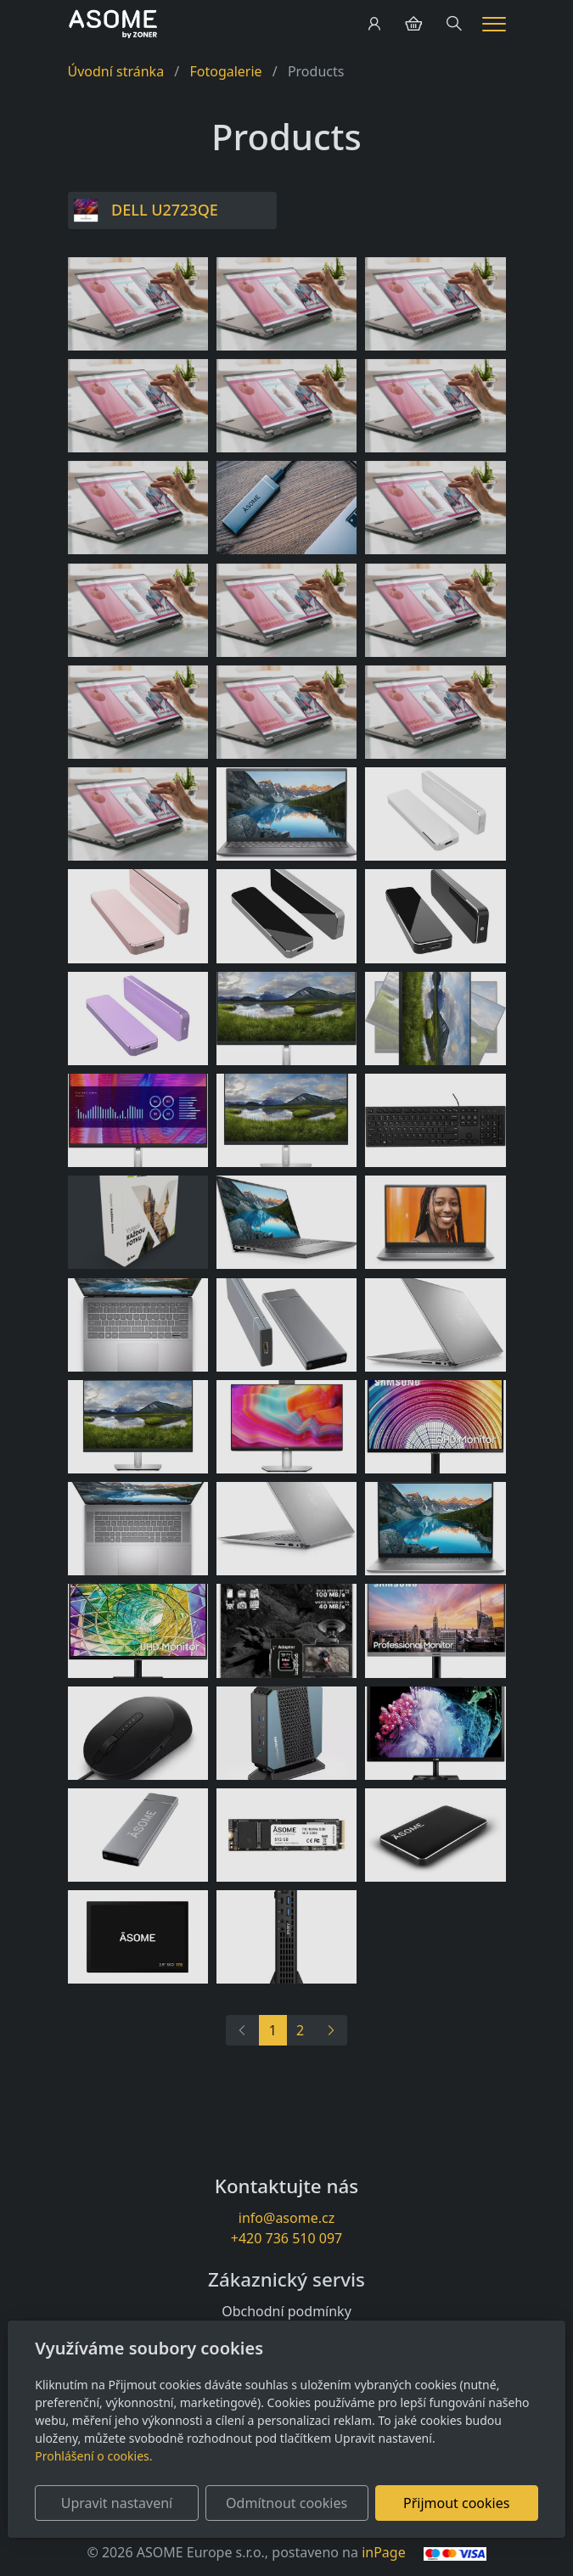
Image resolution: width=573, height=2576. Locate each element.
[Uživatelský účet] (374, 24)
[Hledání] (454, 24)
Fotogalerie (225, 71)
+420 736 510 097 (286, 2238)
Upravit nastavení (116, 2503)
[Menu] (494, 24)
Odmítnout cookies (286, 2503)
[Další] (330, 2030)
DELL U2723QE (164, 210)
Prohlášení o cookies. (93, 2456)
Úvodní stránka (116, 71)
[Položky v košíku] (413, 24)
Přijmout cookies (456, 2503)
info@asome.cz (286, 2217)
